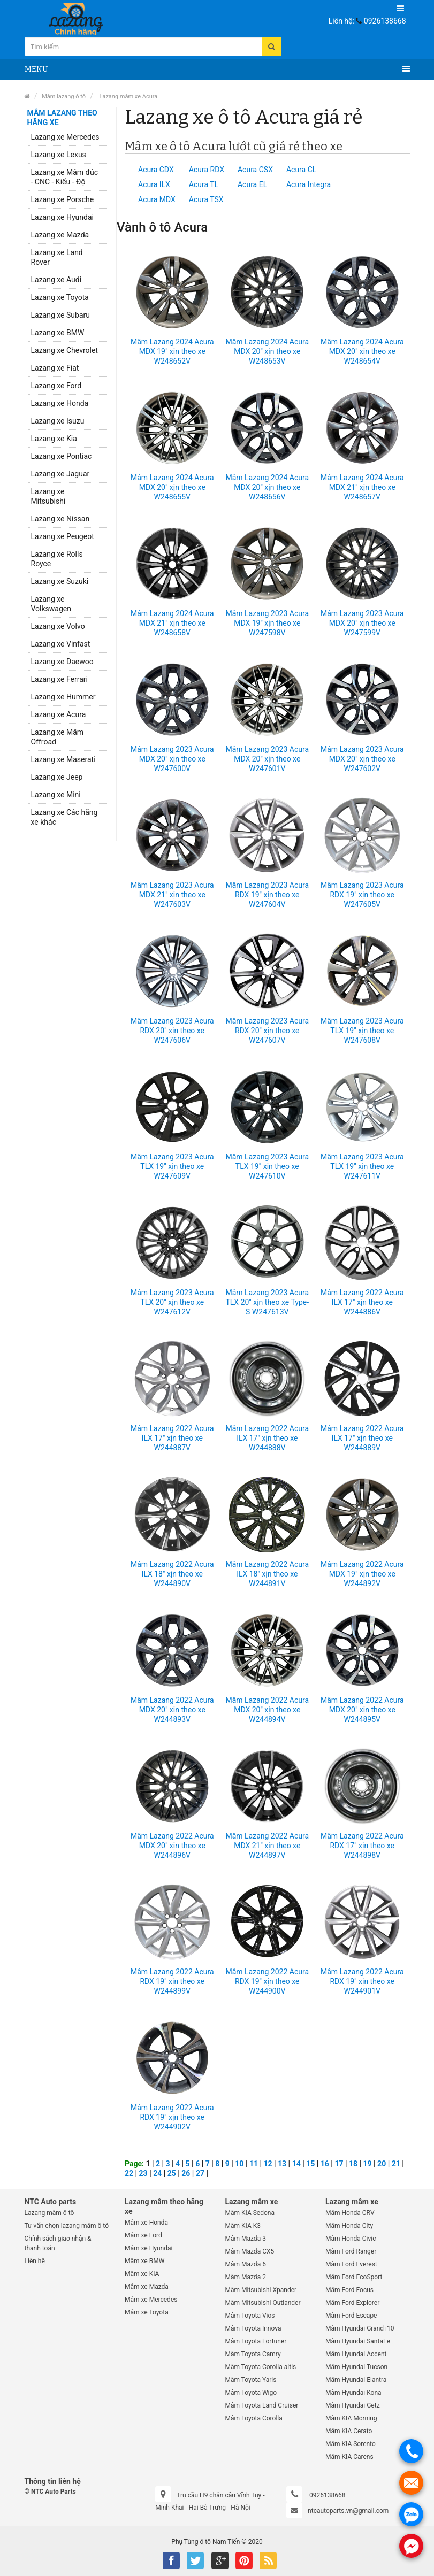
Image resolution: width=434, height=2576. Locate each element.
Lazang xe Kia (54, 438)
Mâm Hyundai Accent (355, 2354)
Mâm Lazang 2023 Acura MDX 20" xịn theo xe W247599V (362, 623)
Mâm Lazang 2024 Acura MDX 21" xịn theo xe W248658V (172, 623)
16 (325, 2163)
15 (310, 2163)
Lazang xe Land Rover (57, 257)
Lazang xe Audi (56, 279)
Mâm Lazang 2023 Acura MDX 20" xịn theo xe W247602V (362, 759)
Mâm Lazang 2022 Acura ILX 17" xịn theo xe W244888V (267, 1438)
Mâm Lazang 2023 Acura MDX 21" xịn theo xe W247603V (172, 895)
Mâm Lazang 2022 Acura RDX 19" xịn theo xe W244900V (267, 1981)
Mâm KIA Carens (349, 2456)
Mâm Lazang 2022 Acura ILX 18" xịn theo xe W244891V (267, 1574)
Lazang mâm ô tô (49, 2213)
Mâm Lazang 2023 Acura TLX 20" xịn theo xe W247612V (172, 1302)
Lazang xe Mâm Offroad (57, 737)
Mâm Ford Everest (351, 2264)
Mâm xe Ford (143, 2235)
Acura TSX (206, 199)
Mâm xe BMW (144, 2261)
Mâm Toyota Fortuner (256, 2341)
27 (200, 2173)
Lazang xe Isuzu (58, 421)
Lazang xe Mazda (60, 234)
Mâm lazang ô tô (64, 96)
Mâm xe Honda (146, 2222)
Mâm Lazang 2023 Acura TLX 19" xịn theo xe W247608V (362, 1030)
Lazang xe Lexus (58, 154)
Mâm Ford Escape (351, 2315)
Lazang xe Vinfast (60, 644)
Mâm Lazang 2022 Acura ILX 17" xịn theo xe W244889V (362, 1438)
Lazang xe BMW (58, 332)
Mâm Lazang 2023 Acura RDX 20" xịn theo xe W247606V (172, 1030)
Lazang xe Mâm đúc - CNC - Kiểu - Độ (64, 177)
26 (185, 2173)
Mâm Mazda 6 (245, 2264)
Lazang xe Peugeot (62, 536)
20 (381, 2163)
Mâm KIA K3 (243, 2225)
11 (253, 2163)
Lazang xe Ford (56, 385)
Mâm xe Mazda (147, 2286)
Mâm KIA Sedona (250, 2213)
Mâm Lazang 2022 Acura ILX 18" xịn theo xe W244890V (172, 1574)
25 (171, 2173)
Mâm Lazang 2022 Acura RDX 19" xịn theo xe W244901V (362, 1981)
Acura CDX (156, 169)
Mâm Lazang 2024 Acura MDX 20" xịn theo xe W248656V (267, 487)
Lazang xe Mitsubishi (48, 496)
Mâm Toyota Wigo (251, 2392)
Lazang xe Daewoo (62, 661)
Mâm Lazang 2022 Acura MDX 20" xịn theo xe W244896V (172, 1845)
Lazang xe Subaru (60, 315)
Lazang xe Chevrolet (64, 350)
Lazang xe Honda (60, 403)
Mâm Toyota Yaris (251, 2379)
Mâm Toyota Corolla (254, 2418)
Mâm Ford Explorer (352, 2302)
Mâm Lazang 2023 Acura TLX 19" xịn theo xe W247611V (362, 1166)
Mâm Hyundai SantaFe (357, 2341)
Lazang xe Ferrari (59, 679)
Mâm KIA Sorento (350, 2444)
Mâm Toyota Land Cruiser (262, 2405)
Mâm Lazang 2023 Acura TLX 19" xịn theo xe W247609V (172, 1166)
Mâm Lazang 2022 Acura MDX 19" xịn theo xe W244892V (362, 1574)
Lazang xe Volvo (58, 626)
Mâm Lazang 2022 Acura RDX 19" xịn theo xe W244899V (172, 1981)
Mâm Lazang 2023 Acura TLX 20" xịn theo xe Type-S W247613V (267, 1302)
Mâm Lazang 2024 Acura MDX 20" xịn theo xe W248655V (172, 487)
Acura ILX (154, 184)
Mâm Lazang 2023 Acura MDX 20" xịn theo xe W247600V (172, 759)
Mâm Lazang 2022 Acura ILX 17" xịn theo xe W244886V (362, 1302)
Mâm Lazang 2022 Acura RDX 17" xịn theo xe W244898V (362, 1845)
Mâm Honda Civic (350, 2238)
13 (282, 2163)
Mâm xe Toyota (147, 2312)
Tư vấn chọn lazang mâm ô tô (67, 2225)
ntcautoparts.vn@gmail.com (348, 2511)
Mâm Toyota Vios (250, 2315)
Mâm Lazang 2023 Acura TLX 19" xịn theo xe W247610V (267, 1166)
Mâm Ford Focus (349, 2290)
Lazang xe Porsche (62, 199)
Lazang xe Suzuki (60, 581)
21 (396, 2163)
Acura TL (203, 184)
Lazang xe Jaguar (60, 474)
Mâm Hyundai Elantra (355, 2379)
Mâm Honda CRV (350, 2213)
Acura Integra (308, 184)
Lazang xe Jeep (57, 777)
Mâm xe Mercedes (151, 2299)
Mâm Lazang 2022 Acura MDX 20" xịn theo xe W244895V (362, 1710)
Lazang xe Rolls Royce (57, 559)
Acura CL (301, 169)
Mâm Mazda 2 (245, 2277)
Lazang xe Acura (58, 714)
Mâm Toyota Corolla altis (260, 2367)
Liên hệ (35, 2261)
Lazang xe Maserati (63, 759)
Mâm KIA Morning (351, 2418)
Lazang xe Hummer (63, 697)
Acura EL (252, 184)
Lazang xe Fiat (55, 368)
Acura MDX (157, 199)
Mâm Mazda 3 (245, 2238)
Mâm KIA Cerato (348, 2431)
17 (338, 2163)
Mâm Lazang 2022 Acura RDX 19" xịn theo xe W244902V (172, 2117)
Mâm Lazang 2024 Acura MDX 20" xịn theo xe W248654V (362, 351)
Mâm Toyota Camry (253, 2354)
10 (239, 2163)
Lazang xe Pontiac (61, 456)
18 (353, 2163)
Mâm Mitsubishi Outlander (263, 2302)
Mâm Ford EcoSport (353, 2277)
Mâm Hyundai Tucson (356, 2367)
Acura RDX (206, 169)
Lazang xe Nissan (60, 518)
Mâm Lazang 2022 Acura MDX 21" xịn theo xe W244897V (267, 1845)
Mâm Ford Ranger (350, 2251)
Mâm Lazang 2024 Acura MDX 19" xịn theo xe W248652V (172, 351)
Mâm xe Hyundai (148, 2248)
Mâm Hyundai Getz (352, 2405)
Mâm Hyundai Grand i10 (359, 2328)
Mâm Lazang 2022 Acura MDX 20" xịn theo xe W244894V (267, 1710)
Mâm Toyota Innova (253, 2328)
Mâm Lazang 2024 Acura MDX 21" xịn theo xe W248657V (362, 487)
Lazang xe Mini (56, 794)
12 (267, 2163)
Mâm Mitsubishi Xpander (261, 2290)
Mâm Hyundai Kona (353, 2392)
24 (157, 2173)
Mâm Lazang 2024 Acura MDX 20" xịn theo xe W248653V (267, 351)
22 (129, 2173)
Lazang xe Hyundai (62, 217)
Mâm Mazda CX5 (250, 2251)
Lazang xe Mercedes (65, 137)
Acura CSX (255, 169)
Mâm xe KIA (142, 2274)
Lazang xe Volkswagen (51, 604)
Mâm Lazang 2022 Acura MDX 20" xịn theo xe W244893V (172, 1710)
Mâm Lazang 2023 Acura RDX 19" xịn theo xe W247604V (267, 895)
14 (296, 2163)
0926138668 (385, 21)
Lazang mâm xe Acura (127, 96)
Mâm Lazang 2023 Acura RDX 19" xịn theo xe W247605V (362, 895)
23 (143, 2173)
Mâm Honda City (349, 2225)
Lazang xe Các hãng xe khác (64, 817)
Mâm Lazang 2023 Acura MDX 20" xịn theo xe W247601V (267, 759)
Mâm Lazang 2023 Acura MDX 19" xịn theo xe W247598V (267, 623)
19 (367, 2163)
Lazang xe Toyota (60, 297)
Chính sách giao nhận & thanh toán (58, 2243)
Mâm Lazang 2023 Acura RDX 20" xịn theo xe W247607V (267, 1030)
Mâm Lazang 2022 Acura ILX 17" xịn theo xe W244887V (172, 1438)
